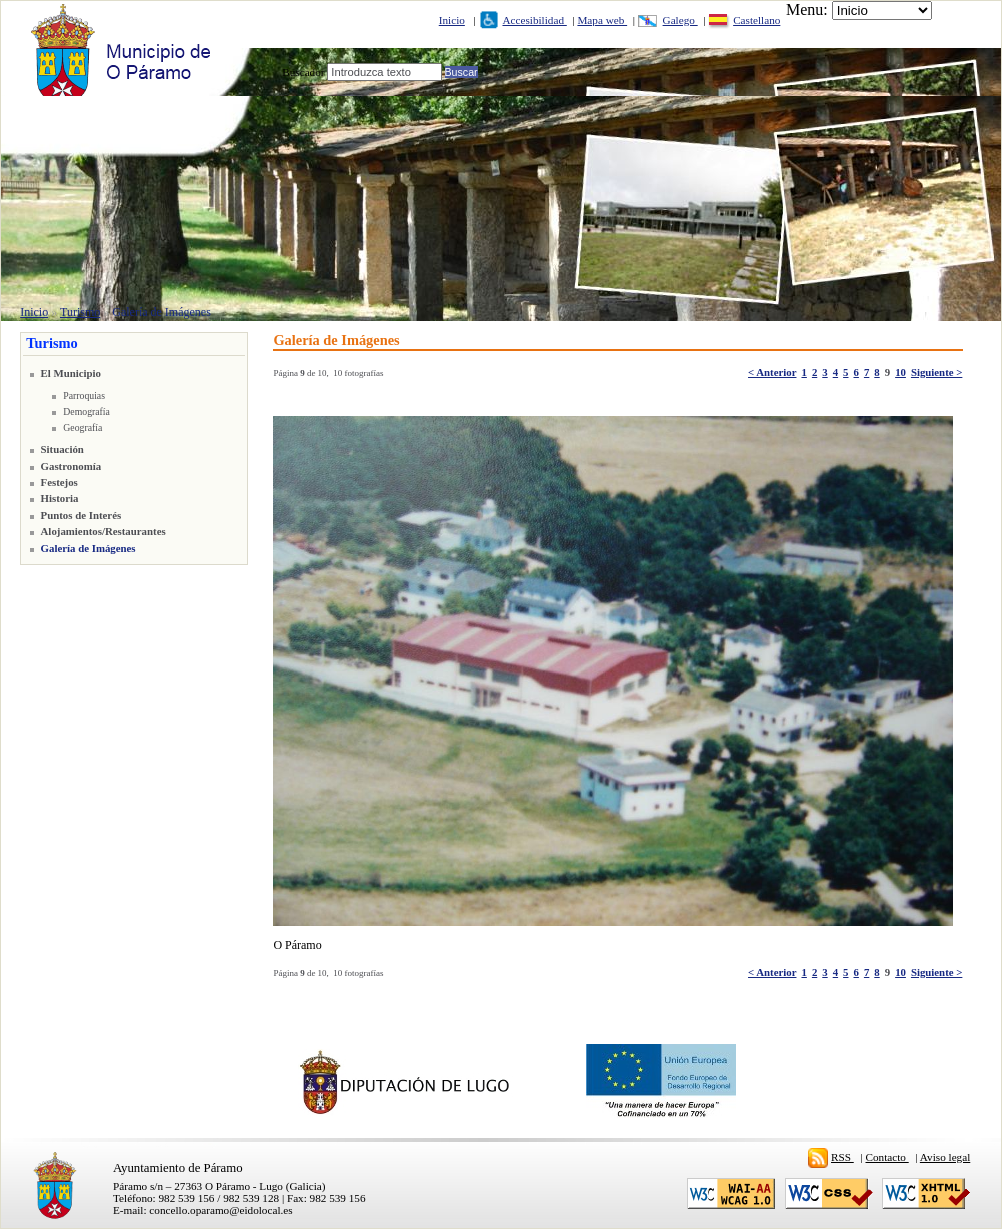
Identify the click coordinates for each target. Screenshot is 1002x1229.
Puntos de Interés (81, 515)
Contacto (887, 1157)
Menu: (807, 9)
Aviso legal (945, 1157)
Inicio (452, 20)
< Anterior (772, 372)
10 (900, 372)
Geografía (82, 427)
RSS (842, 1157)
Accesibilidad (534, 20)
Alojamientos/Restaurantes (103, 531)
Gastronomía (71, 466)
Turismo (80, 312)
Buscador (303, 72)
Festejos (59, 482)
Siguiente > (936, 372)
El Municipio (71, 373)
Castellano (756, 20)
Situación (62, 449)
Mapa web (602, 20)
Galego (680, 20)
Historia (60, 498)
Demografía (86, 411)
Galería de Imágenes (161, 312)
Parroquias (84, 395)
